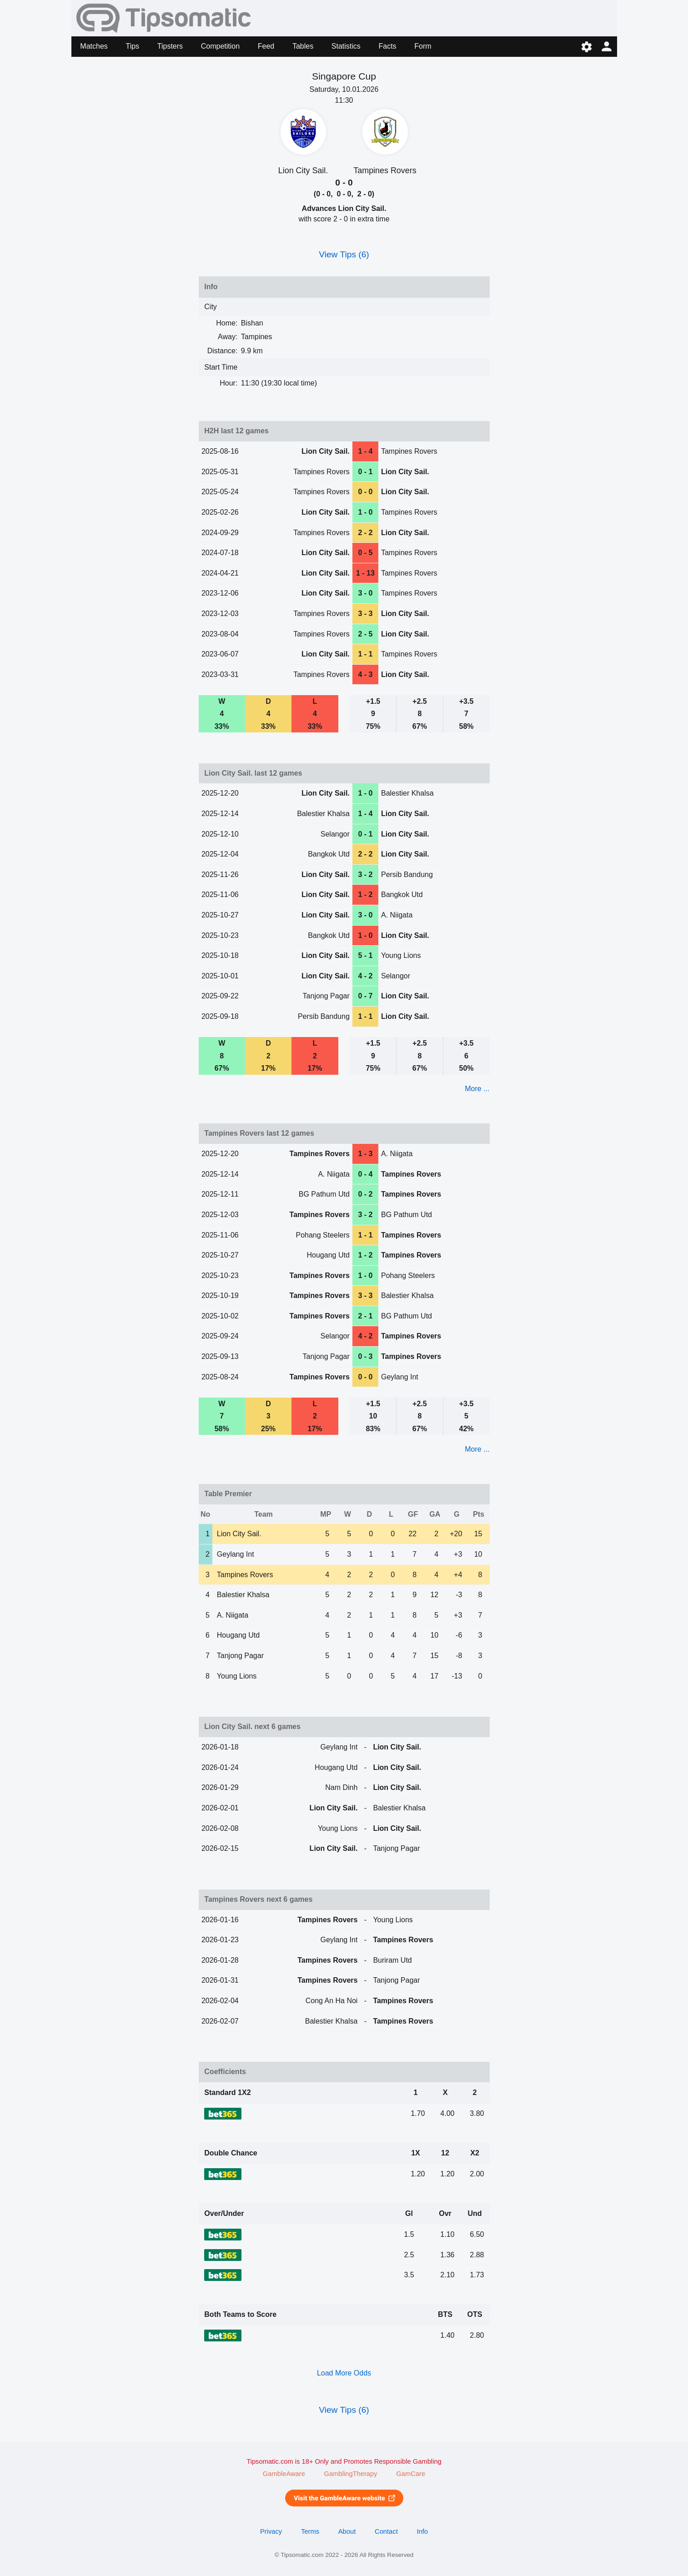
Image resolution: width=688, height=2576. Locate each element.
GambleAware (284, 2473)
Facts (387, 46)
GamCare (410, 2473)
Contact (386, 2531)
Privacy (271, 2531)
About (347, 2531)
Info (422, 2531)
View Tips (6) (344, 254)
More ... (477, 1089)
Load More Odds (344, 2373)
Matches (93, 46)
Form (422, 46)
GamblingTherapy (350, 2473)
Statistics (346, 46)
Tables (302, 46)
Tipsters (170, 46)
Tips (132, 46)
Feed (266, 46)
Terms (310, 2531)
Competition (220, 46)
